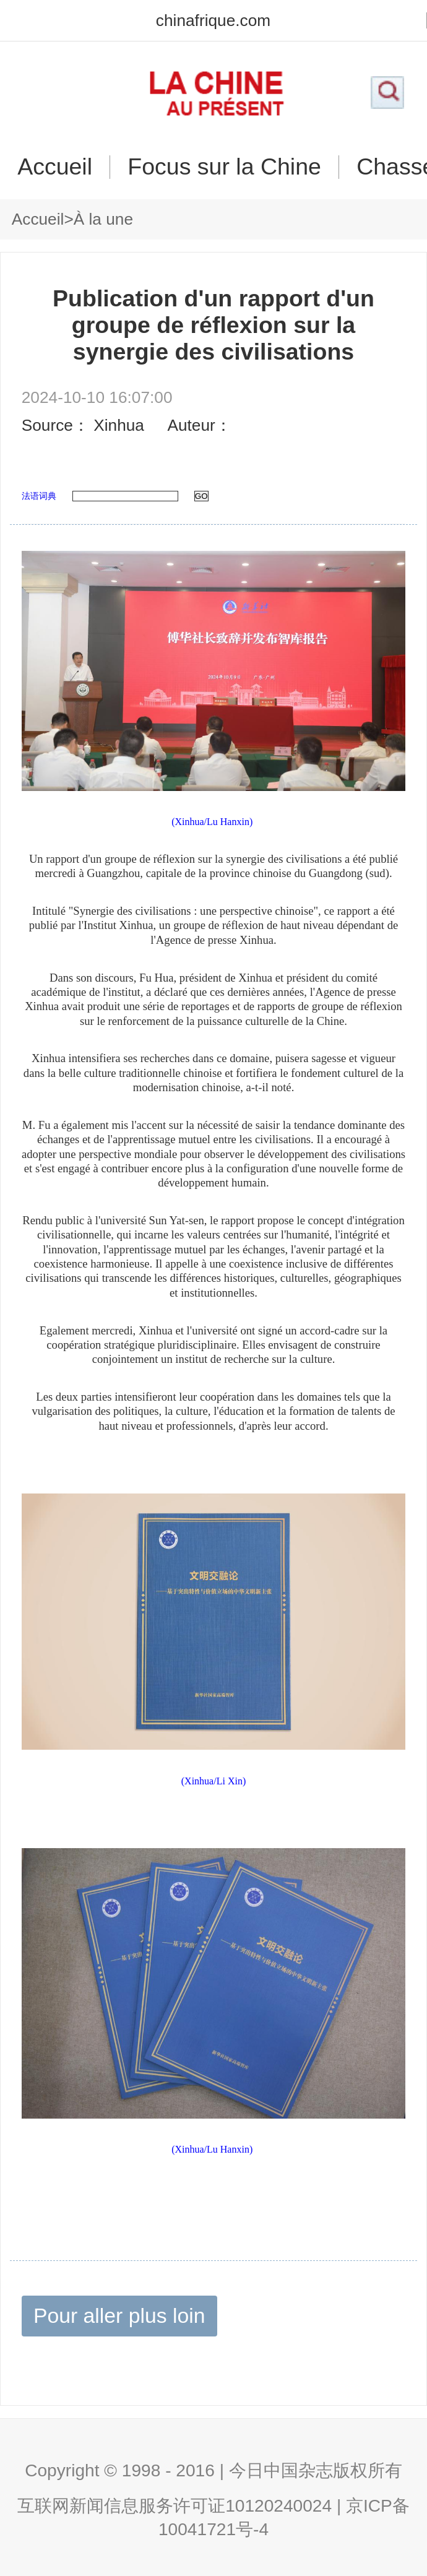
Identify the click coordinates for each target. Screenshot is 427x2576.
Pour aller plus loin (119, 2315)
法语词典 (39, 496)
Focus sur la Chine (224, 167)
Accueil (54, 167)
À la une (103, 219)
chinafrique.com (213, 20)
